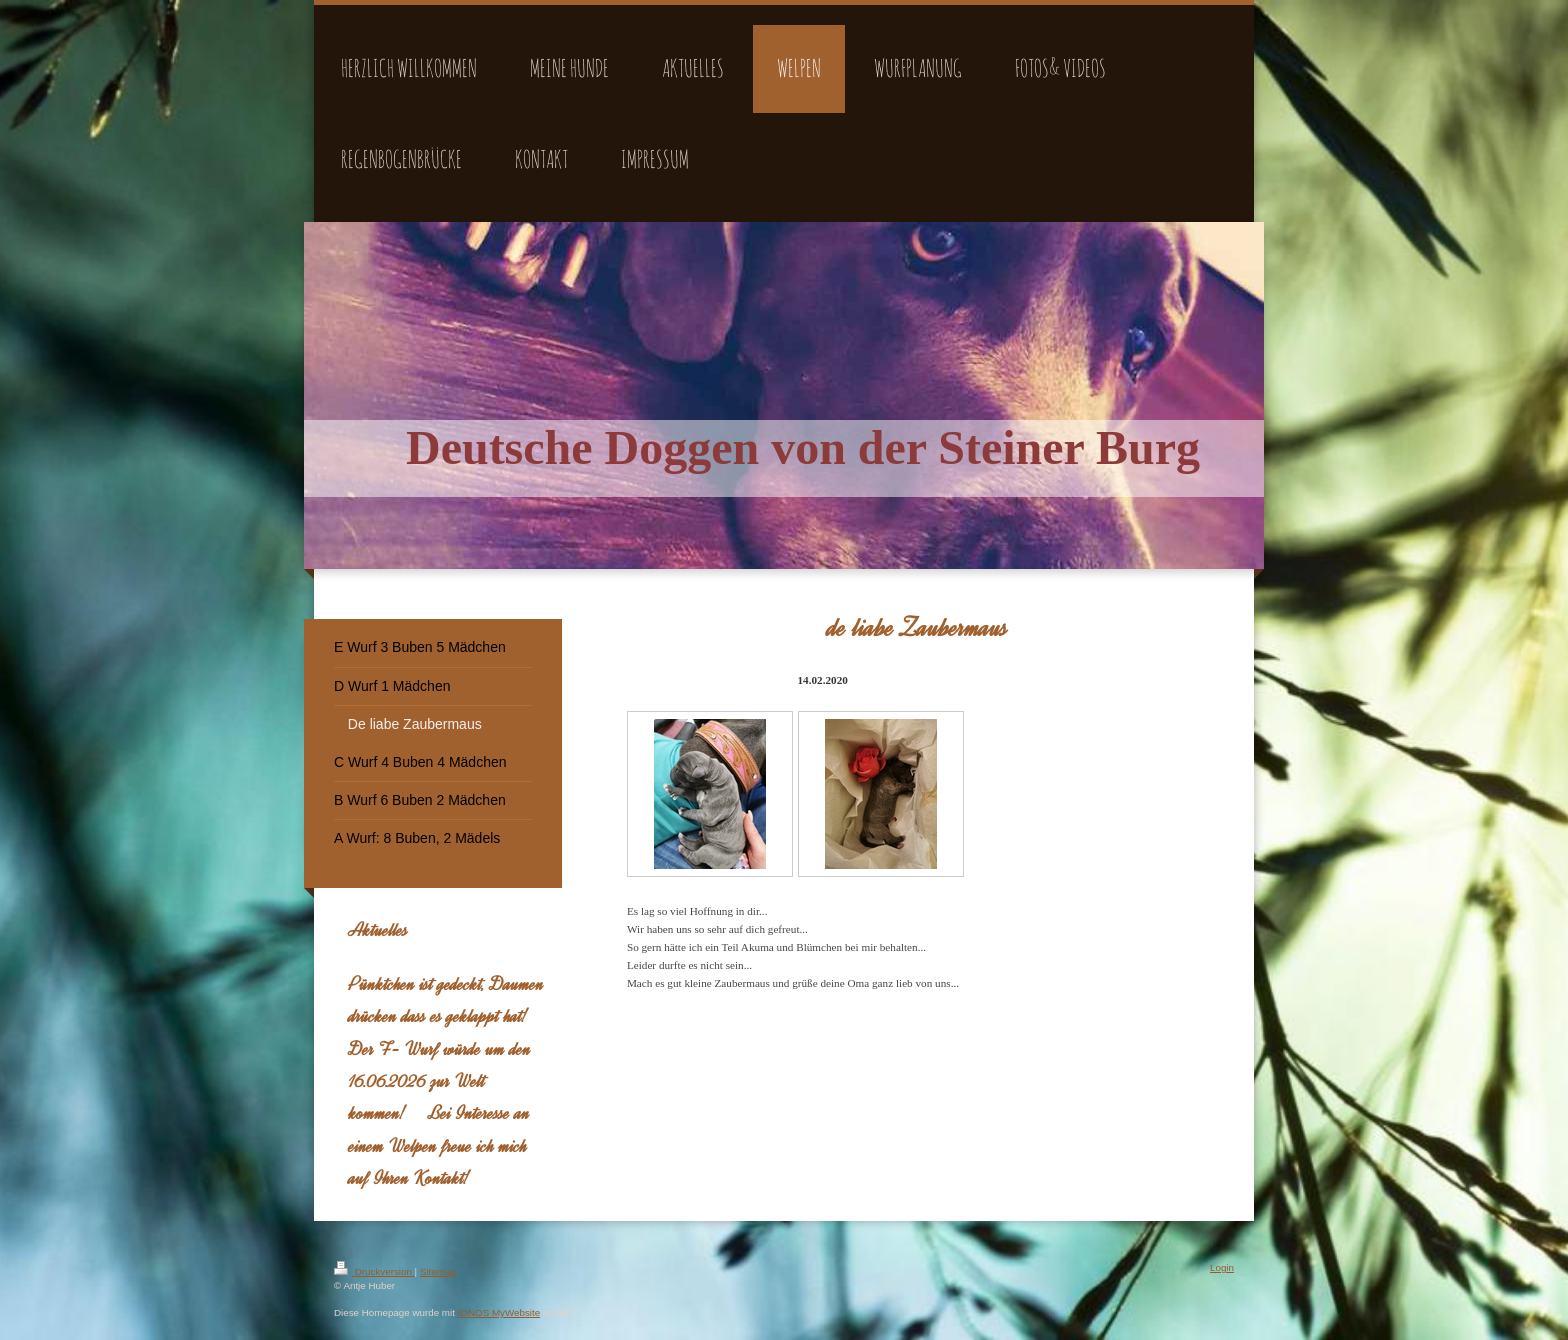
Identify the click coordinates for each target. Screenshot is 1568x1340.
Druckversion (374, 1271)
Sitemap (438, 1271)
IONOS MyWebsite (499, 1312)
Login (1222, 1267)
